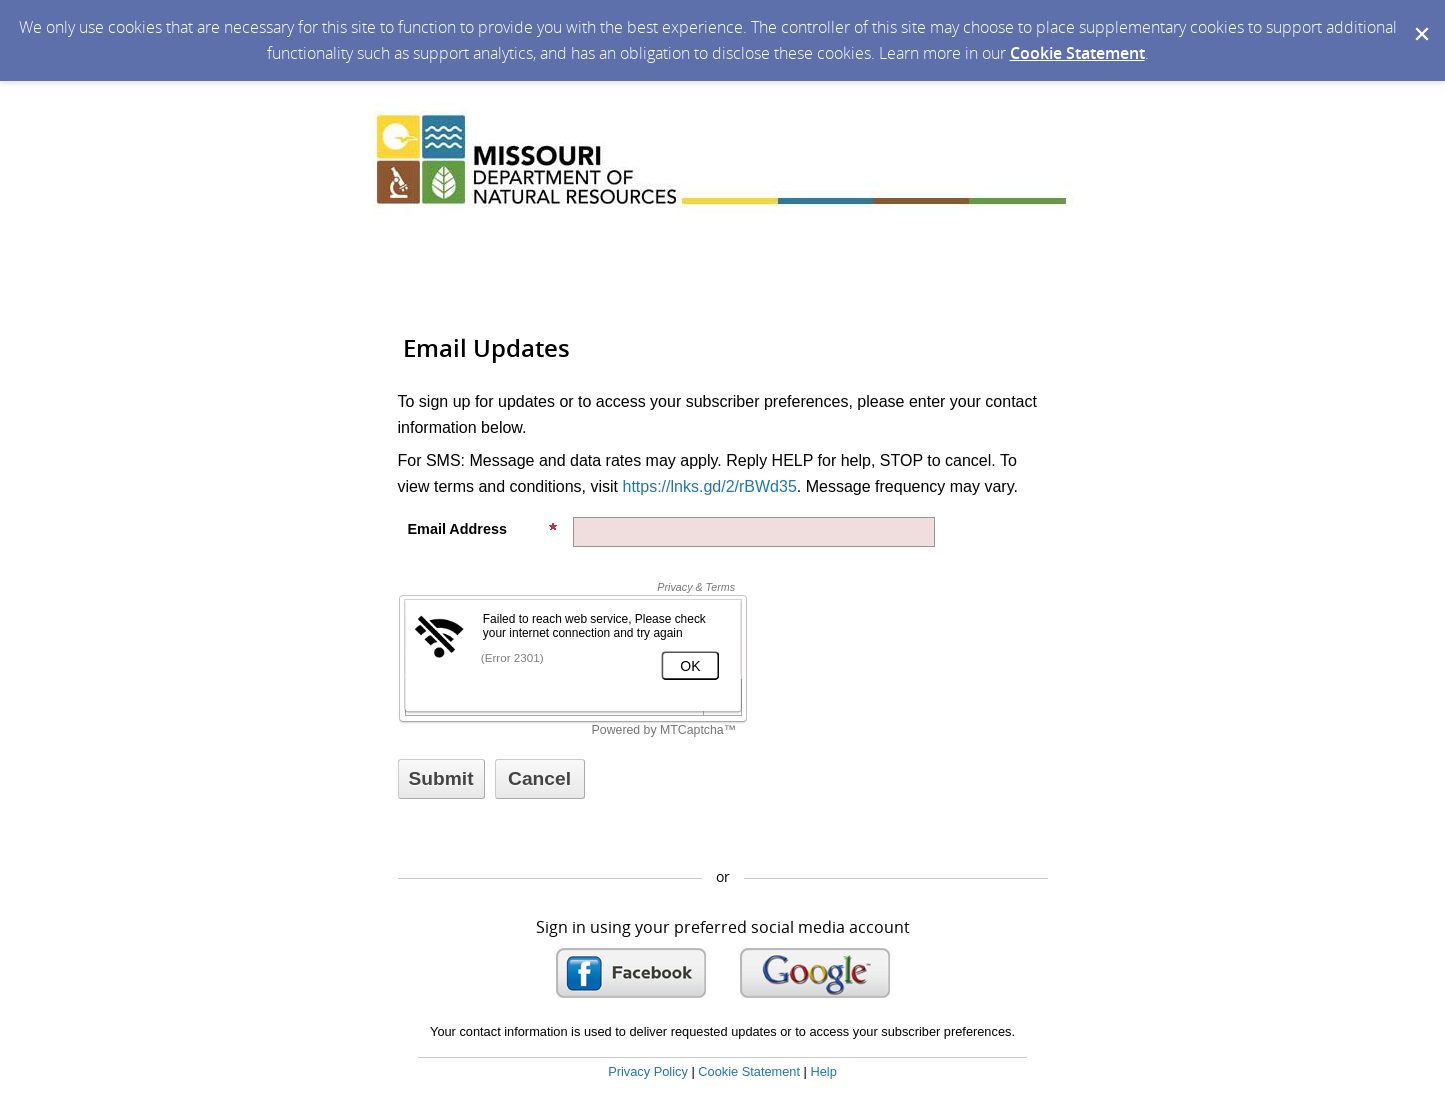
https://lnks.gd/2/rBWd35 (709, 486)
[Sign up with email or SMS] (441, 779)
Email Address (483, 529)
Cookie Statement (1077, 53)
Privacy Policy (648, 1071)
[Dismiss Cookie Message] (1420, 19)
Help (823, 1071)
